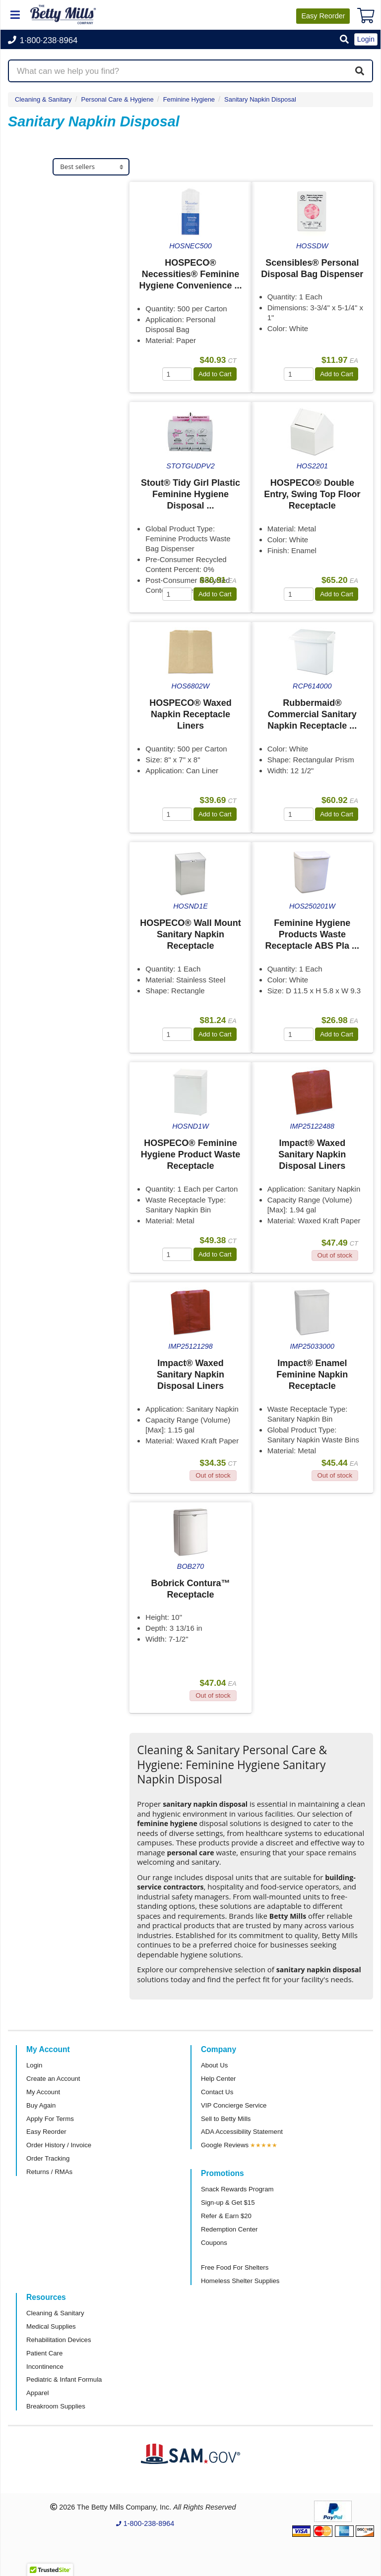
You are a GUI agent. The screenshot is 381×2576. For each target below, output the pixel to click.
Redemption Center (229, 2229)
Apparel (37, 2393)
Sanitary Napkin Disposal (260, 99)
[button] (344, 40)
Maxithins (34, 264)
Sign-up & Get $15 (228, 2202)
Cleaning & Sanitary (43, 99)
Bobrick (30, 249)
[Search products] (190, 70)
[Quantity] (177, 374)
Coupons (214, 2242)
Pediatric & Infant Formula (64, 2379)
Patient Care (44, 2353)
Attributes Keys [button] (48, 706)
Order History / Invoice (58, 2145)
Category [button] (34, 545)
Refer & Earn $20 (226, 2216)
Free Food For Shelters (234, 2267)
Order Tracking (47, 2158)
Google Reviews (225, 2145)
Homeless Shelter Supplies (240, 2281)
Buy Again (41, 2105)
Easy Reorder (46, 2131)
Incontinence (45, 2366)
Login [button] (366, 39)
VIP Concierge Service (233, 2105)
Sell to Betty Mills (226, 2118)
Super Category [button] (48, 371)
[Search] (359, 70)
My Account (43, 2092)
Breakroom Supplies (55, 2406)
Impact (29, 234)
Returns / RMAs (49, 2171)
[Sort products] (91, 166)
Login (34, 2065)
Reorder (323, 16)
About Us (214, 2065)
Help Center (218, 2078)
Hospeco (33, 218)
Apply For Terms (50, 2118)
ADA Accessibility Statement (242, 2131)
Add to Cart (215, 374)
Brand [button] (28, 197)
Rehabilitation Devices (58, 2340)
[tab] (68, 197)
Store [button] (26, 487)
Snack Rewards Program (237, 2189)
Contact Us (217, 2092)
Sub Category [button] (44, 429)
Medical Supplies (51, 2326)
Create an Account (53, 2078)
